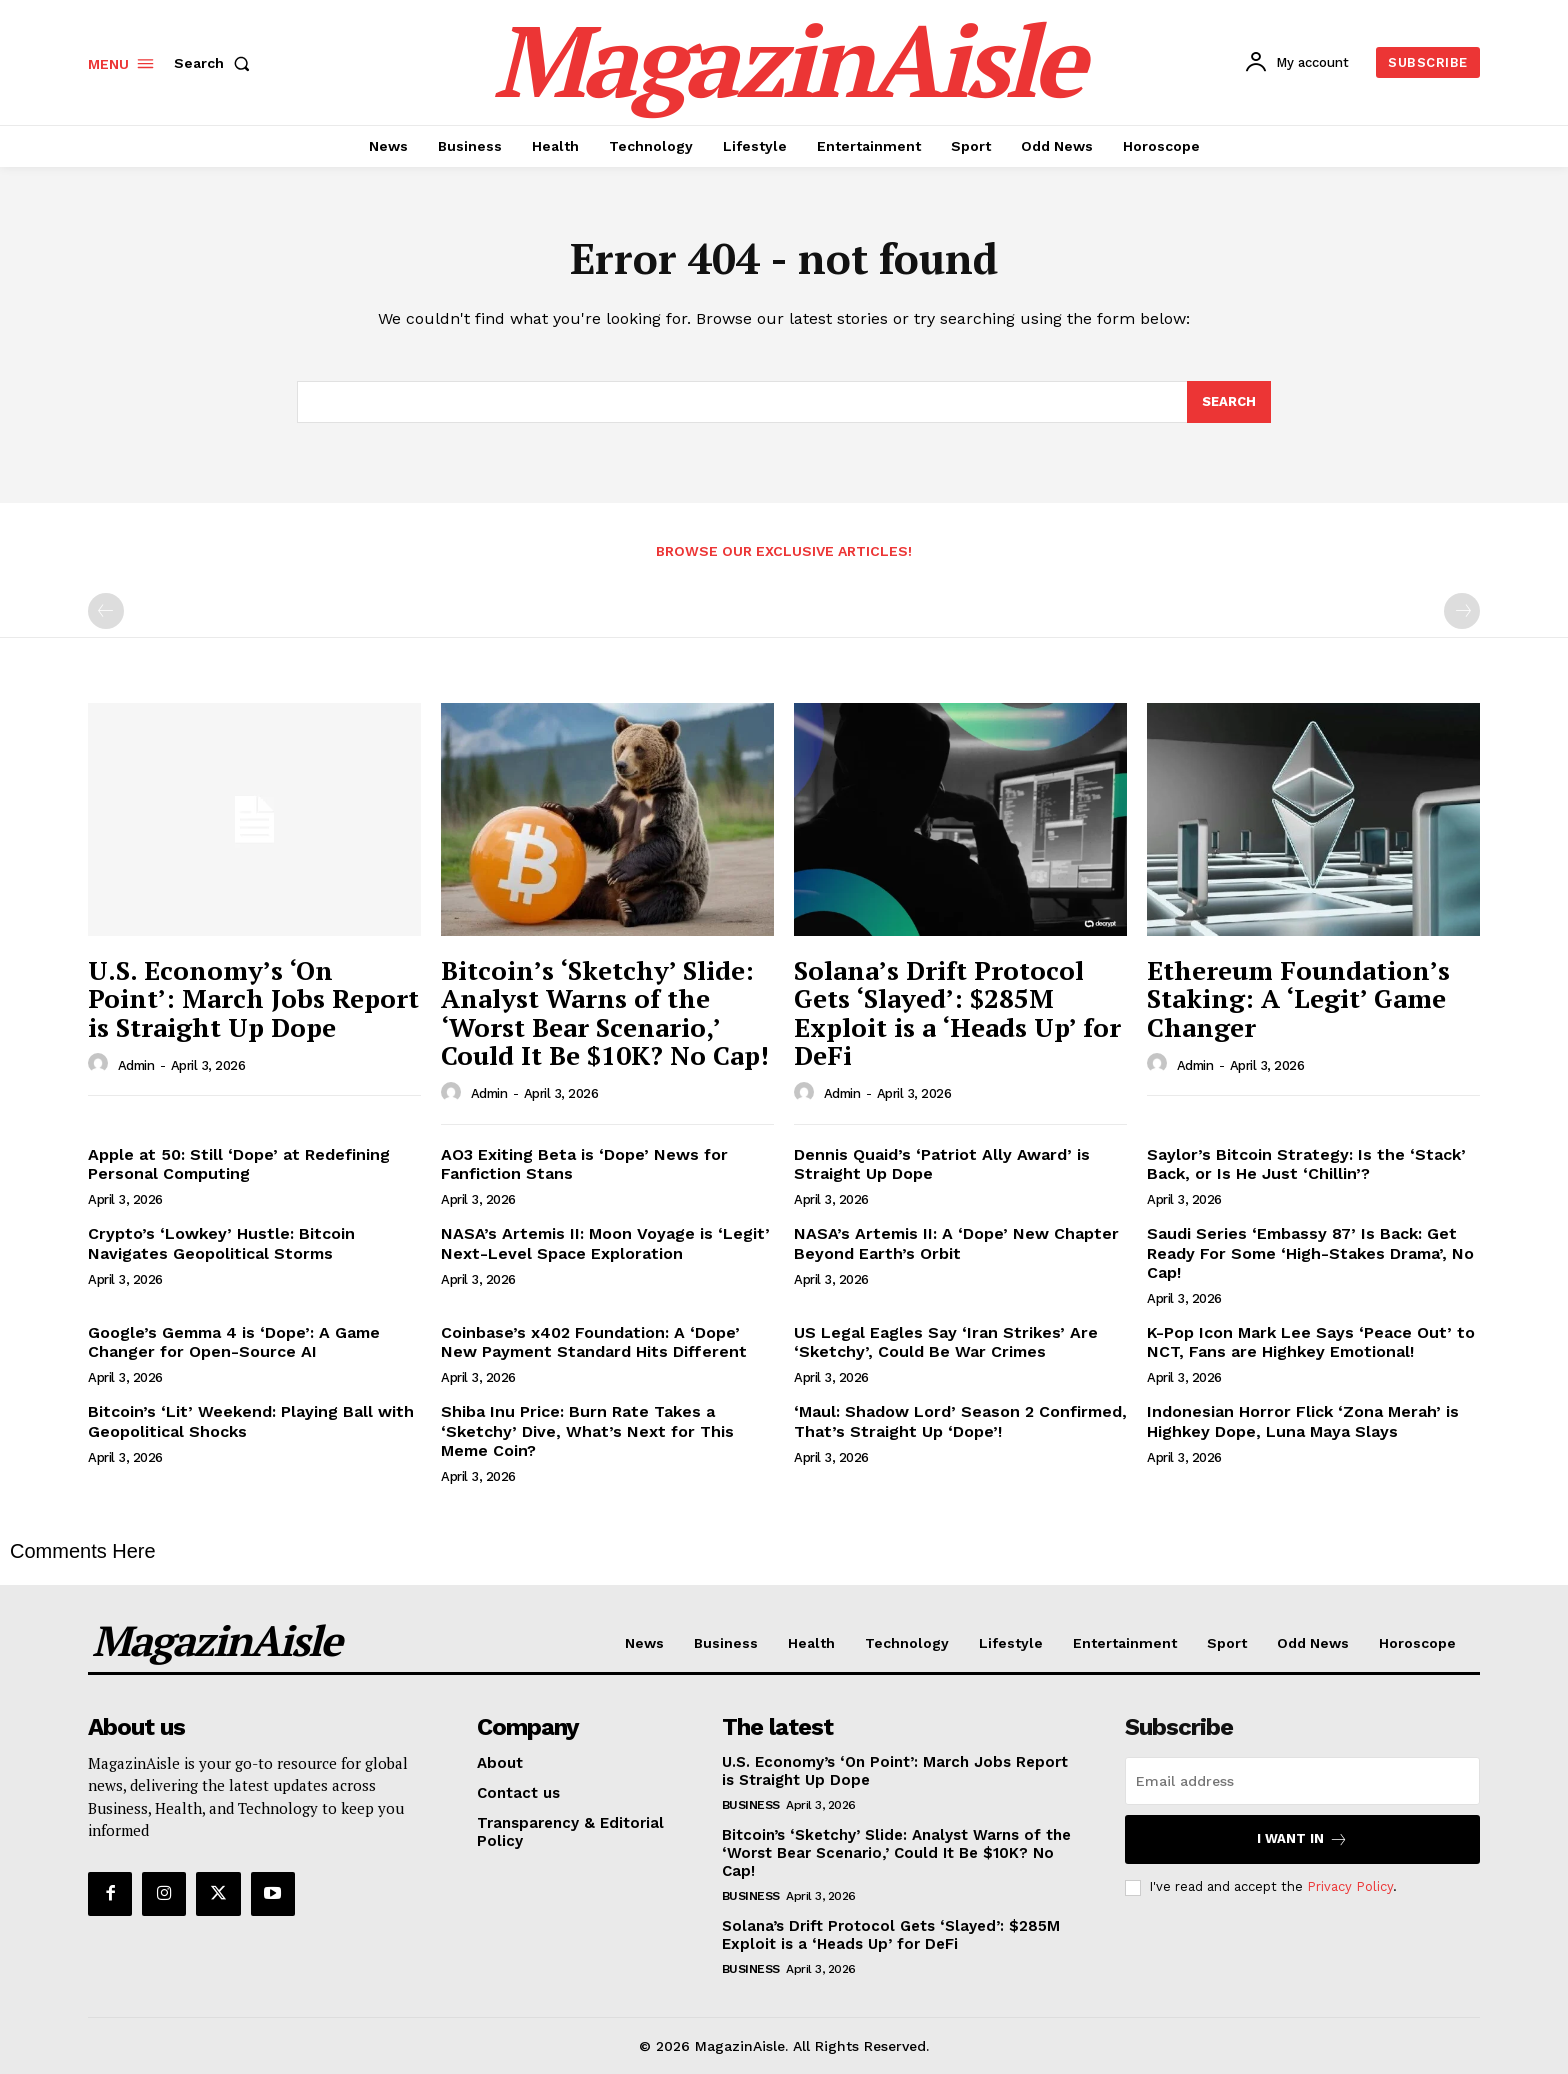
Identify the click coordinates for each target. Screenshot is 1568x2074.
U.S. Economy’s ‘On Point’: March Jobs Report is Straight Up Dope (253, 998)
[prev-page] (106, 611)
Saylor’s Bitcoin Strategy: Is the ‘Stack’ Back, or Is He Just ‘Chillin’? (1306, 1164)
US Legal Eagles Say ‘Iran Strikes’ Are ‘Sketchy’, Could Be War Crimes (946, 1342)
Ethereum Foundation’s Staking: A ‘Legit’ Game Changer (1298, 998)
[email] (1302, 1781)
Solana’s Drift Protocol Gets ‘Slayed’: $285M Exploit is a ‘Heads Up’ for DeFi (957, 1013)
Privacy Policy (1350, 1886)
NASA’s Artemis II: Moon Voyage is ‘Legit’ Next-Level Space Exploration (605, 1243)
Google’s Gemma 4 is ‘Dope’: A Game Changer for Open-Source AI (234, 1342)
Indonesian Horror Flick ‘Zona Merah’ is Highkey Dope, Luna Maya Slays (1303, 1421)
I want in (1302, 1839)
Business (751, 1805)
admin (136, 1065)
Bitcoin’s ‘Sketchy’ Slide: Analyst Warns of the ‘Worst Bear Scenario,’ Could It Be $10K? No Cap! (605, 1013)
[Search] (1229, 402)
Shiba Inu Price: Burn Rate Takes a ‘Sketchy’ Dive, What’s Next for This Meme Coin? (587, 1430)
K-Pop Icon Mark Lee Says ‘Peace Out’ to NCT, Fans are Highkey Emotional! (1311, 1342)
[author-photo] (101, 1064)
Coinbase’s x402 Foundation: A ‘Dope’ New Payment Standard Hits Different (594, 1342)
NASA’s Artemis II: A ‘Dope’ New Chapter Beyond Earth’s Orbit (956, 1243)
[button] (216, 63)
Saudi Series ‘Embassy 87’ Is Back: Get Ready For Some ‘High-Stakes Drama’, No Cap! (1310, 1252)
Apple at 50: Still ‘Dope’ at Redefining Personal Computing (239, 1164)
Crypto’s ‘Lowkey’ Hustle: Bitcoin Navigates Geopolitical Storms (221, 1243)
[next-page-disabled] (1462, 611)
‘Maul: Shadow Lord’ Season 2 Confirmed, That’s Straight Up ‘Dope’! (960, 1421)
